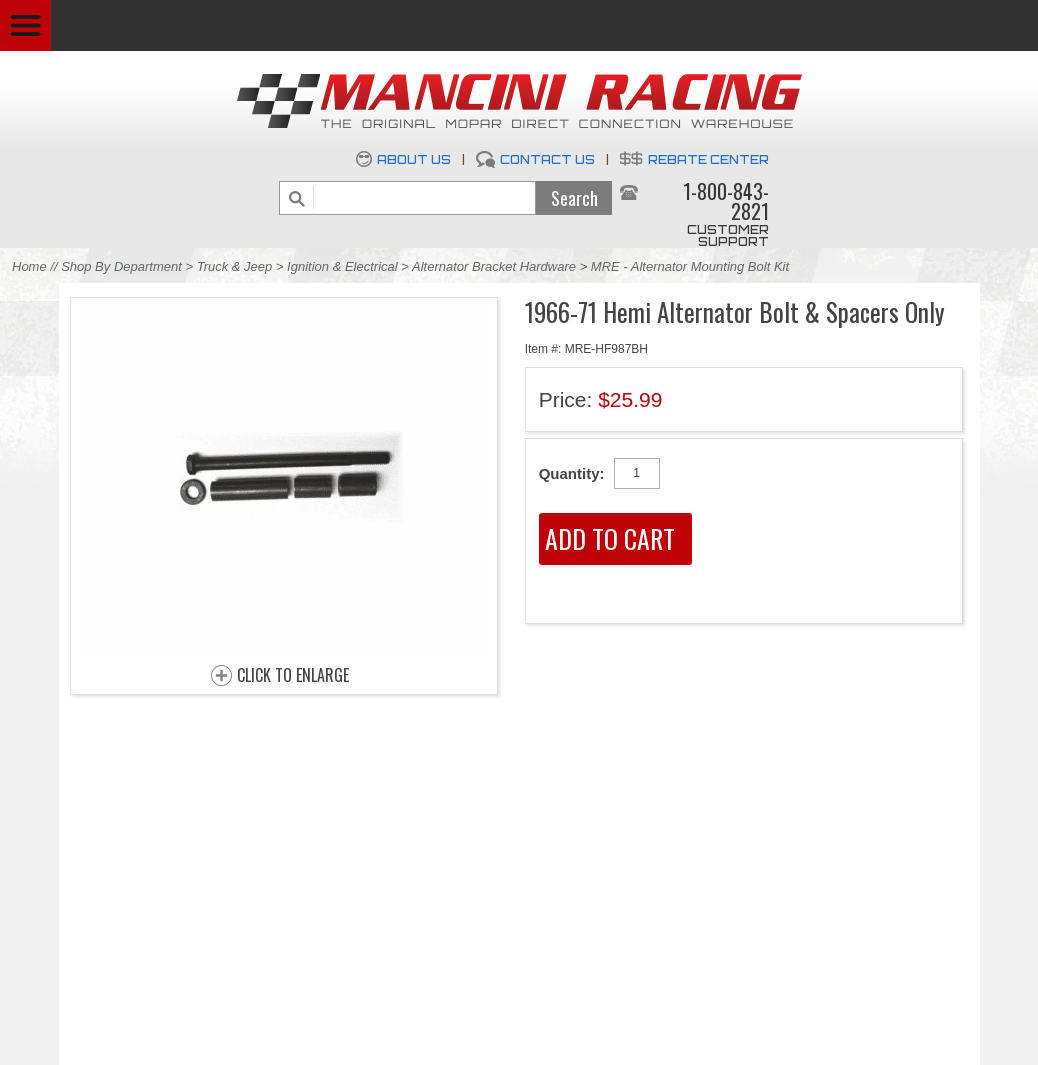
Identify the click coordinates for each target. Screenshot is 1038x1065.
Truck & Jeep (235, 266)
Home (29, 266)
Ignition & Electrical (344, 266)
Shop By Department (121, 266)
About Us (414, 159)
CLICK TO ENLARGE (293, 676)
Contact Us (547, 159)
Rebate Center (708, 159)
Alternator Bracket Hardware (494, 266)
